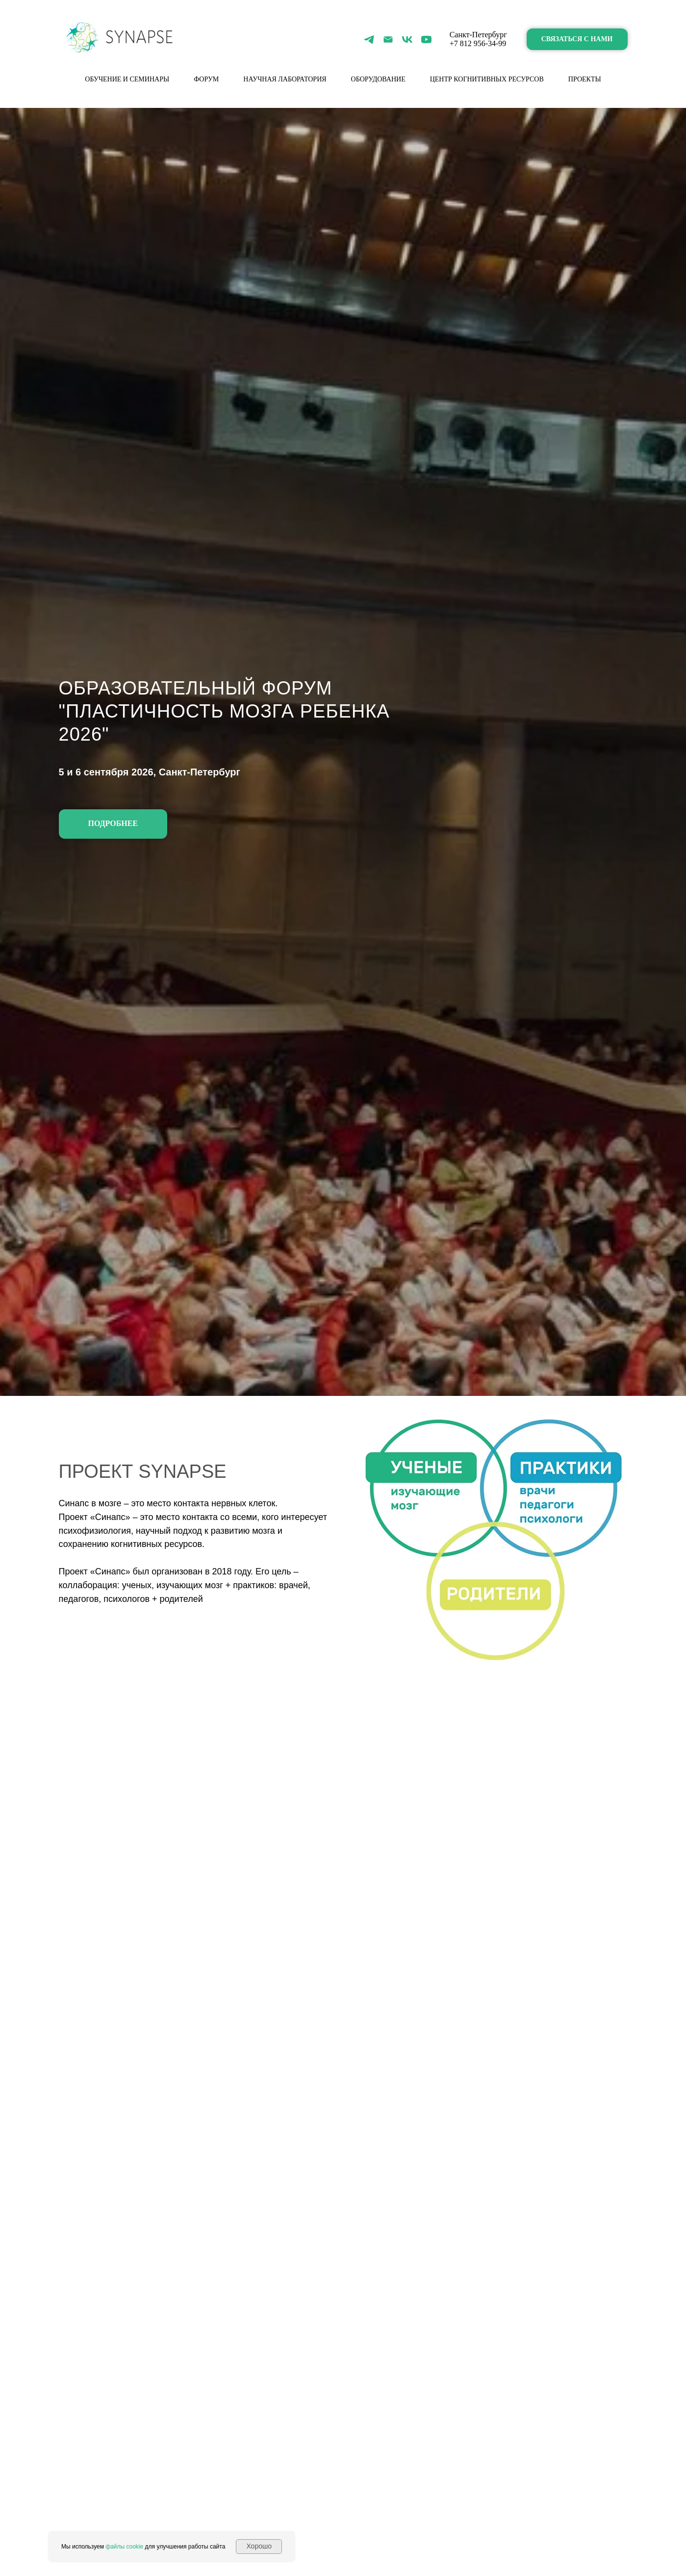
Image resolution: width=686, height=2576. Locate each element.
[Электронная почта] (388, 39)
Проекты (584, 79)
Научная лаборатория (284, 79)
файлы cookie (124, 2546)
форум (206, 79)
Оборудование (378, 79)
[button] (577, 39)
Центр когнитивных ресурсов (487, 79)
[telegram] (369, 39)
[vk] (407, 39)
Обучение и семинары (127, 79)
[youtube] (426, 39)
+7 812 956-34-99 (478, 43)
